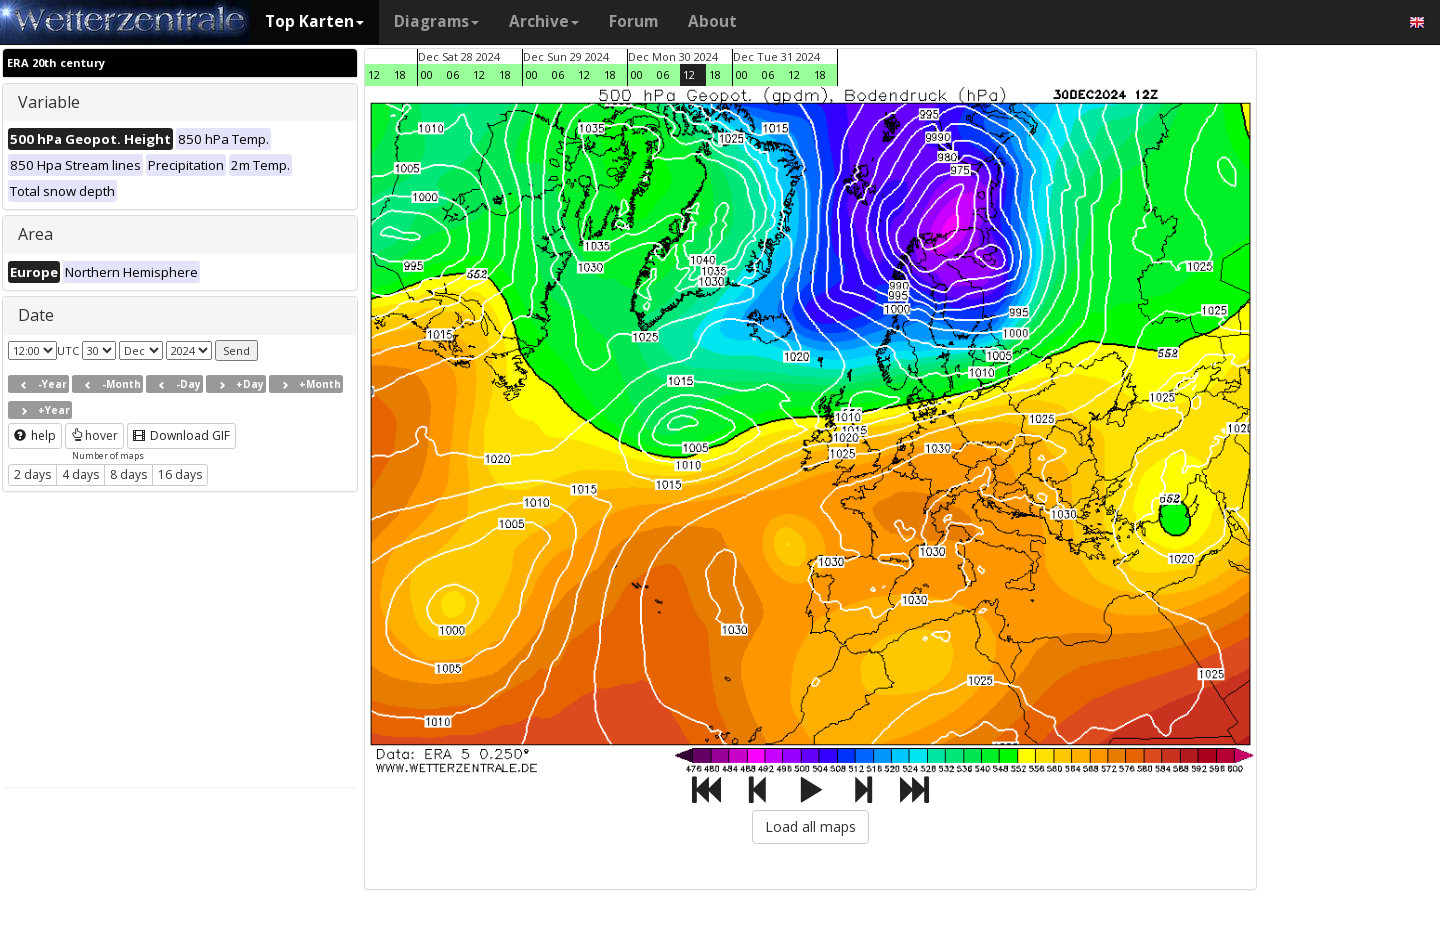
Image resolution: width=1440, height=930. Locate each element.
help (35, 435)
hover (94, 435)
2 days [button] (32, 474)
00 (427, 74)
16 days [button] (180, 474)
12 (374, 74)
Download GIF (181, 435)
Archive (544, 21)
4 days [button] (80, 474)
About (712, 21)
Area (35, 234)
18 (400, 74)
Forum (633, 21)
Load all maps (810, 826)
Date (36, 315)
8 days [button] (128, 474)
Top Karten (314, 21)
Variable (49, 102)
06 (453, 74)
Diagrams (436, 21)
